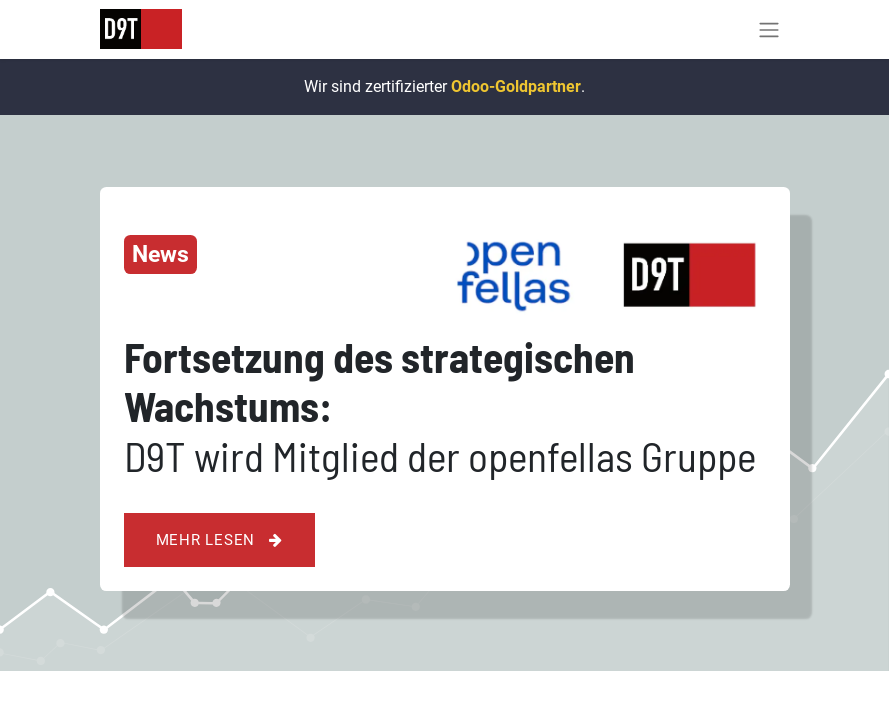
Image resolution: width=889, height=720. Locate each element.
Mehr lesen (220, 540)
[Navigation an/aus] (769, 29)
